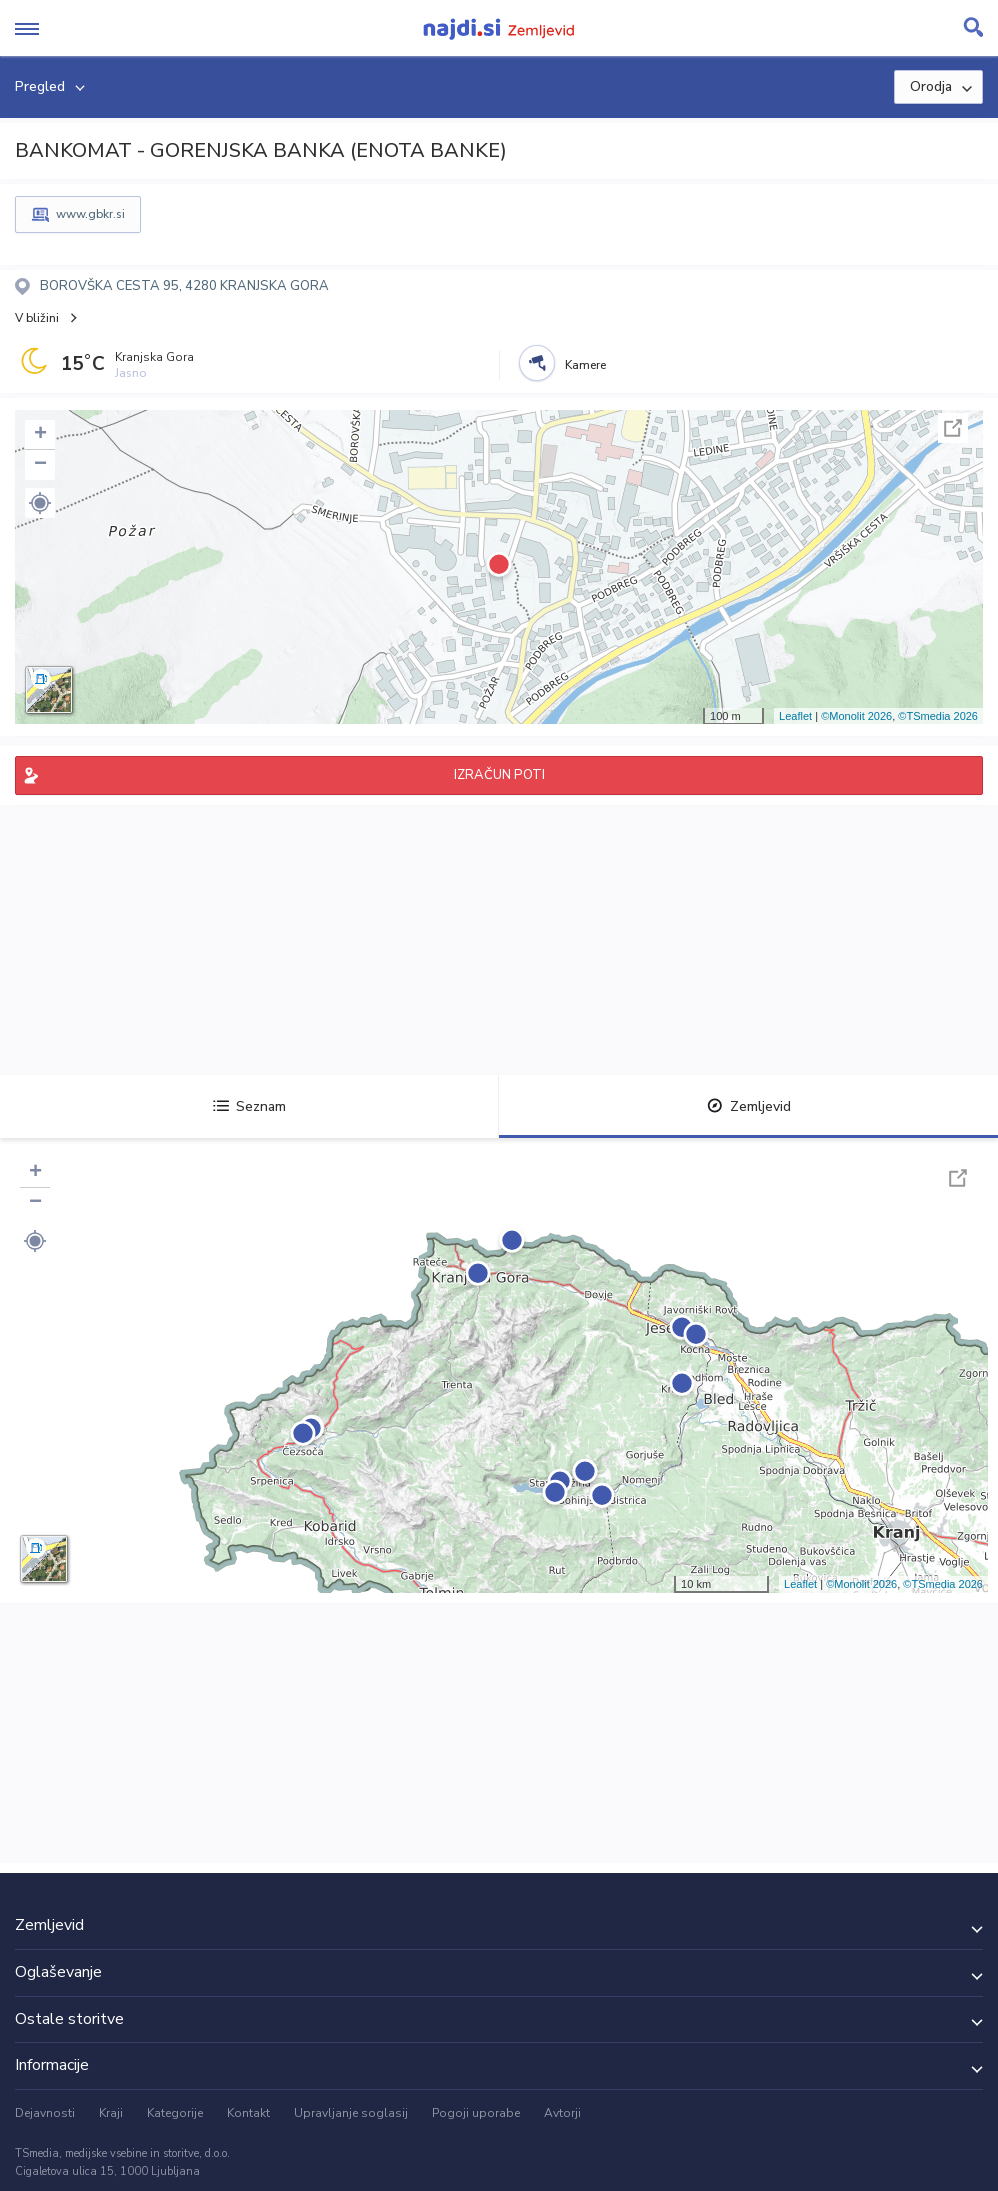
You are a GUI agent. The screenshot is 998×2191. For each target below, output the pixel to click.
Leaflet (795, 716)
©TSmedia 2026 (938, 716)
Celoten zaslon (953, 428)
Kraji (111, 2113)
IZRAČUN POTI (499, 775)
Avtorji (562, 2113)
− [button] (40, 465)
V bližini (37, 318)
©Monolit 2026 (856, 716)
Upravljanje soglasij (351, 2113)
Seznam (249, 1106)
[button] (40, 503)
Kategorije (175, 2113)
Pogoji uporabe (476, 2113)
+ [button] (40, 435)
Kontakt (248, 2113)
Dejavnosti (45, 2113)
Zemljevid (749, 1106)
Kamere (585, 365)
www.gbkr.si (90, 214)
